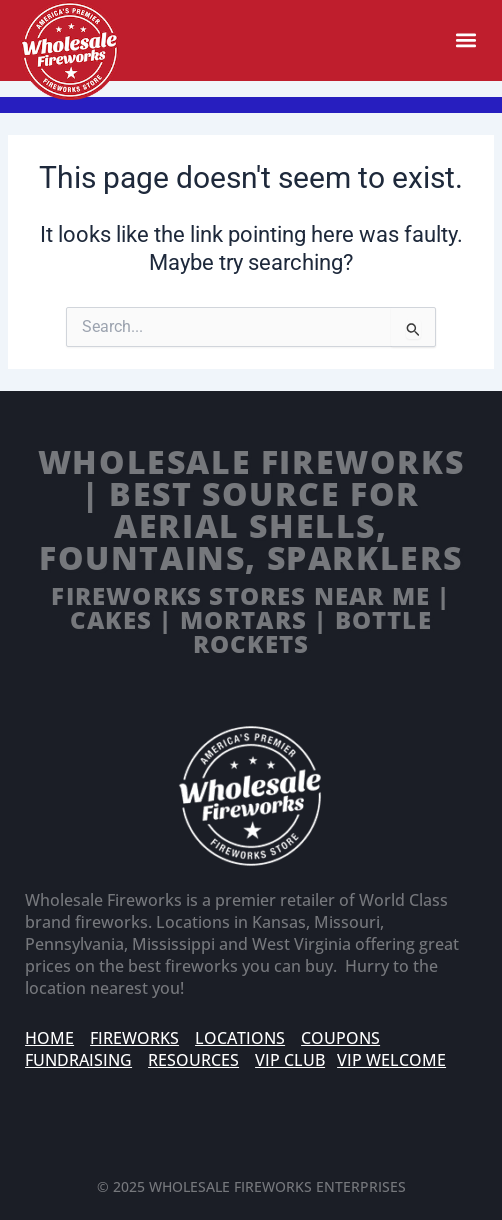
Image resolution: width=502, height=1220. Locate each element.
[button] (465, 40)
